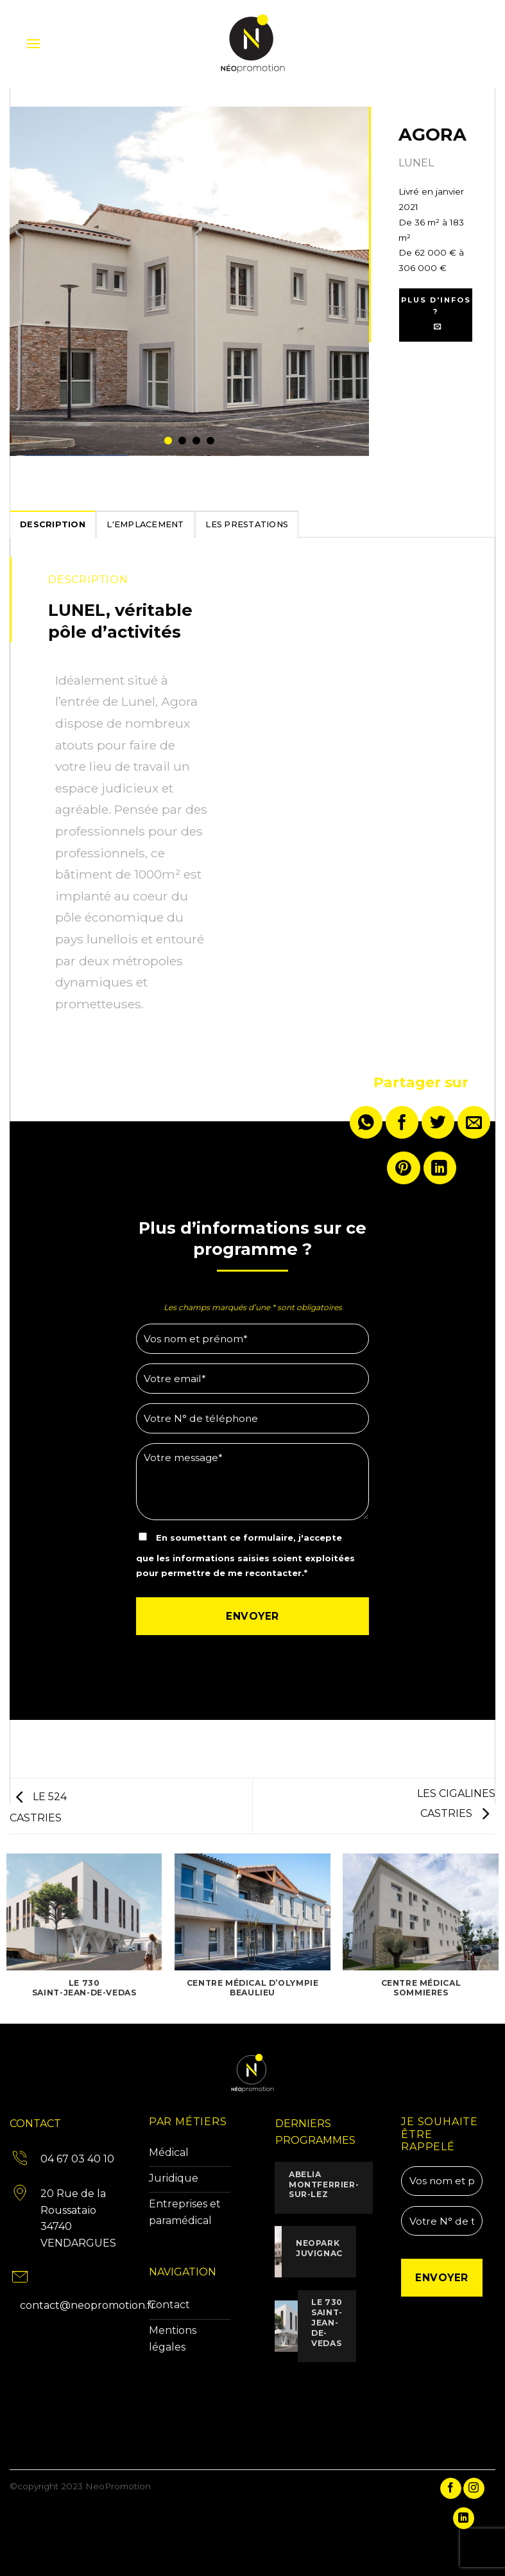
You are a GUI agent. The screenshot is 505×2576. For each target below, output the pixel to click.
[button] (33, 43)
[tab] (53, 524)
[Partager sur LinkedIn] (440, 1168)
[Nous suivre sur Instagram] (473, 2489)
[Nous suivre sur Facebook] (450, 2489)
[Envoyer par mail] (474, 1122)
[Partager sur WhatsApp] (366, 1122)
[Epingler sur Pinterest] (403, 1168)
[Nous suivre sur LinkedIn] (463, 2518)
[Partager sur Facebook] (402, 1122)
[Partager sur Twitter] (438, 1122)
